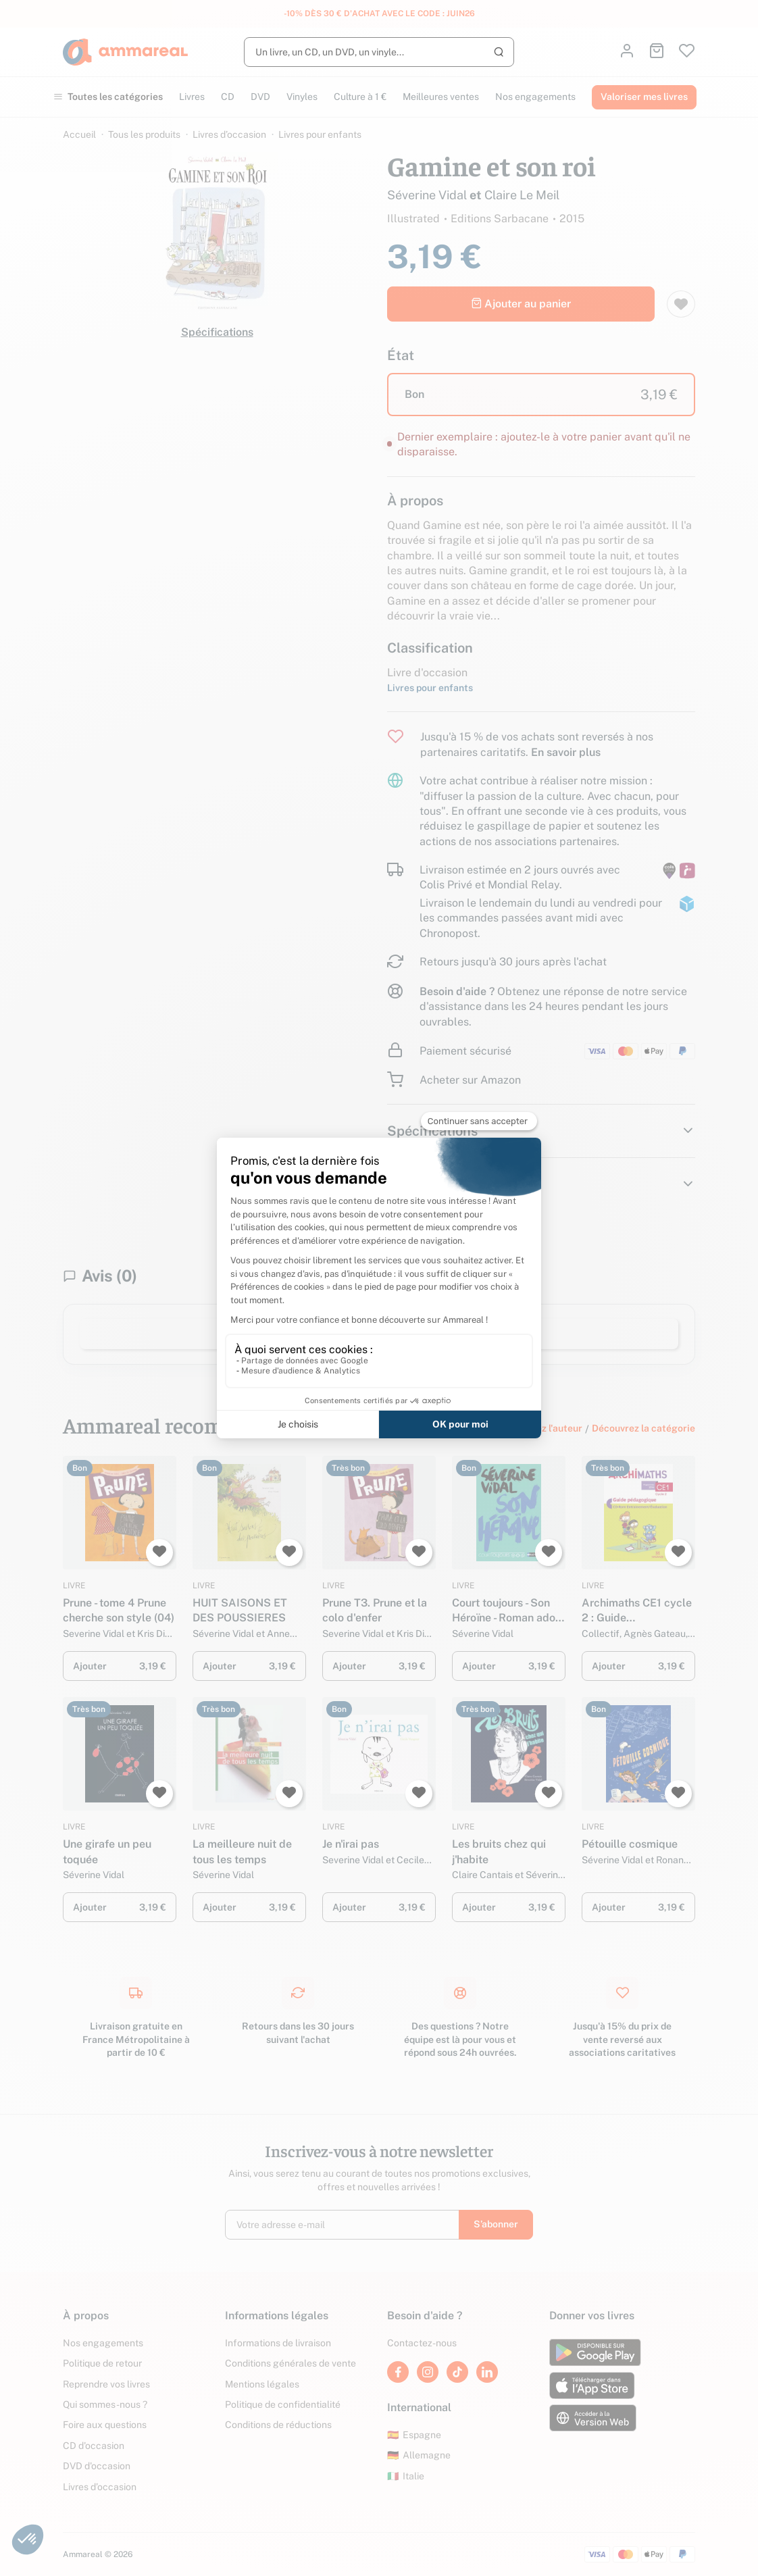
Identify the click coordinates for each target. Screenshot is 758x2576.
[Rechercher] (379, 52)
